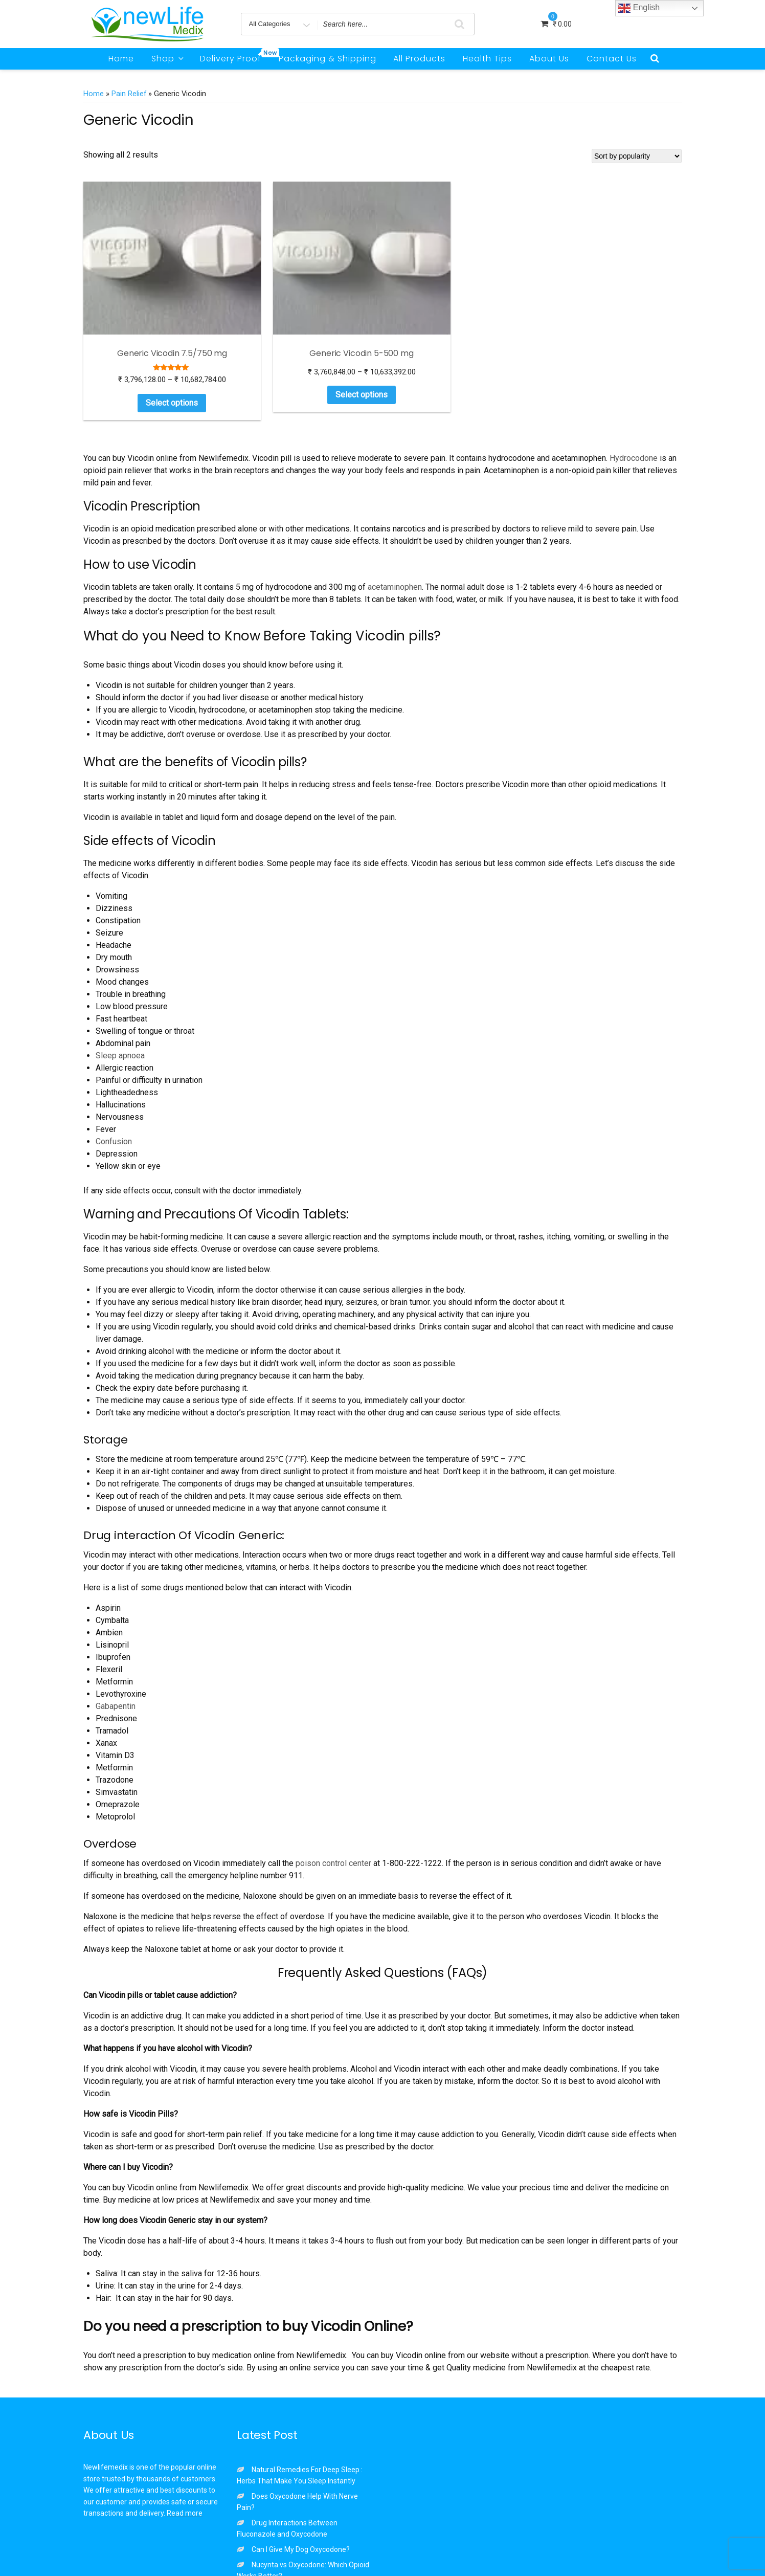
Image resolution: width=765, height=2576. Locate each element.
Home (121, 58)
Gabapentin (116, 1647)
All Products (419, 58)
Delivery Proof (234, 56)
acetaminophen (395, 528)
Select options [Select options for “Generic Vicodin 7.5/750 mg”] (124, 344)
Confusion (114, 1082)
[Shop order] (637, 156)
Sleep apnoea (120, 997)
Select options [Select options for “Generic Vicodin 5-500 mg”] (227, 336)
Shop (168, 58)
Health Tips (487, 58)
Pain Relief (128, 93)
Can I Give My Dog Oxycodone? (301, 2490)
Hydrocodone (634, 399)
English (639, 8)
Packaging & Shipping (327, 58)
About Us (549, 58)
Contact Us (612, 58)
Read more (184, 2454)
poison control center (333, 1804)
